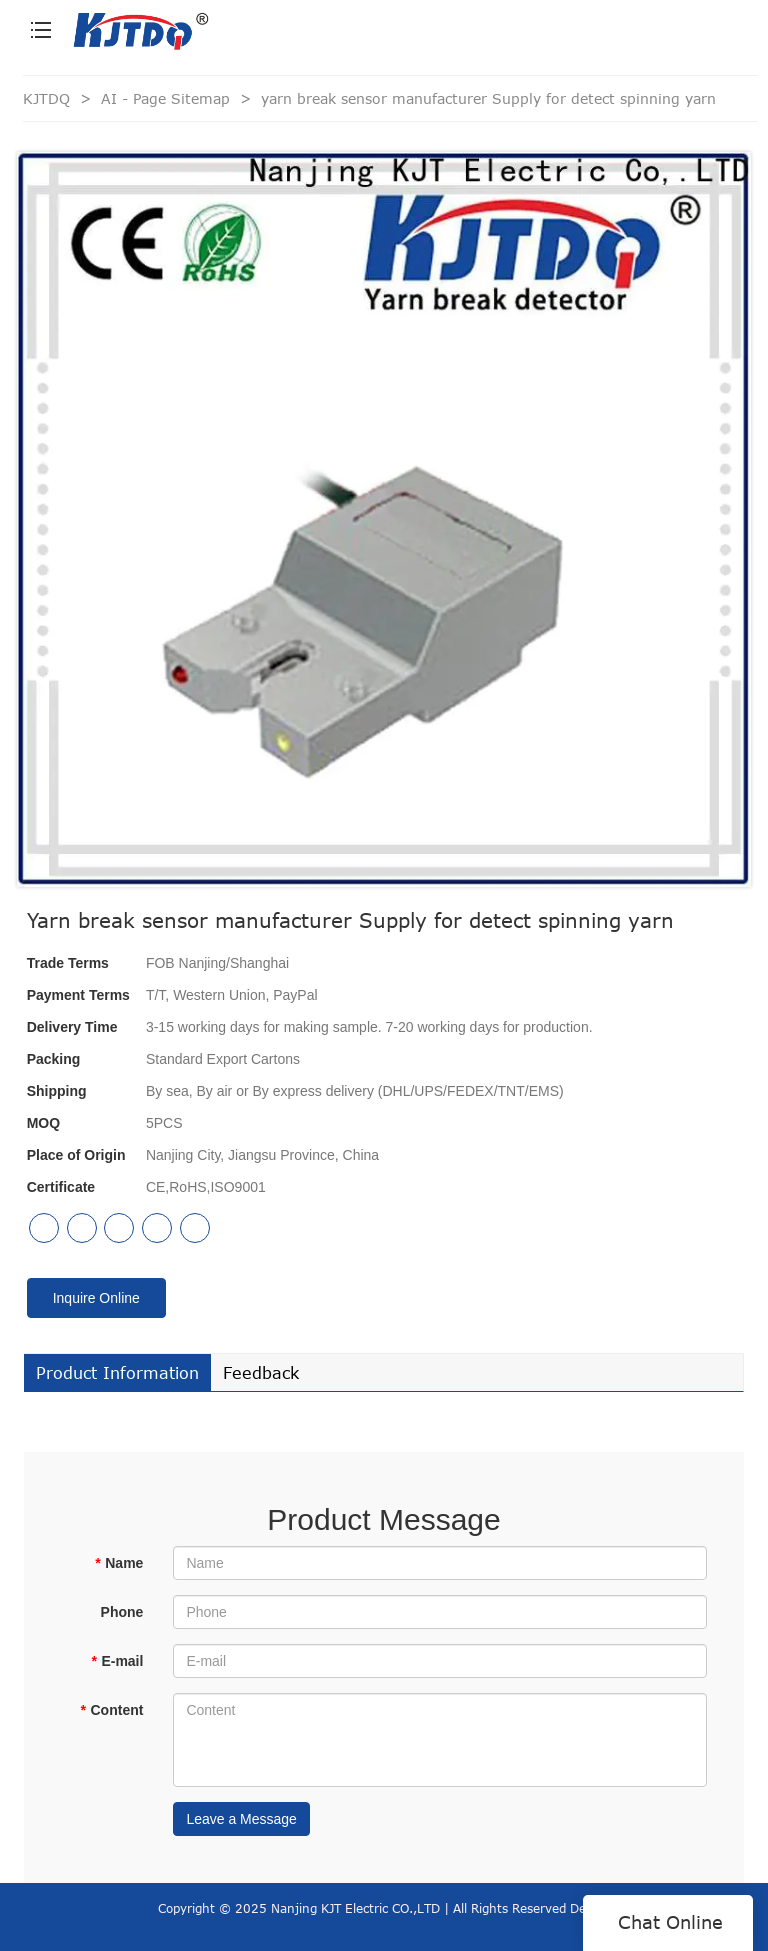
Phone (122, 1612)
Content (111, 1710)
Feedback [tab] (261, 1373)
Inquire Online (96, 1298)
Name (119, 1563)
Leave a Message (241, 1819)
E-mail (117, 1661)
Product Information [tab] (117, 1373)
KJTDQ (46, 98)
